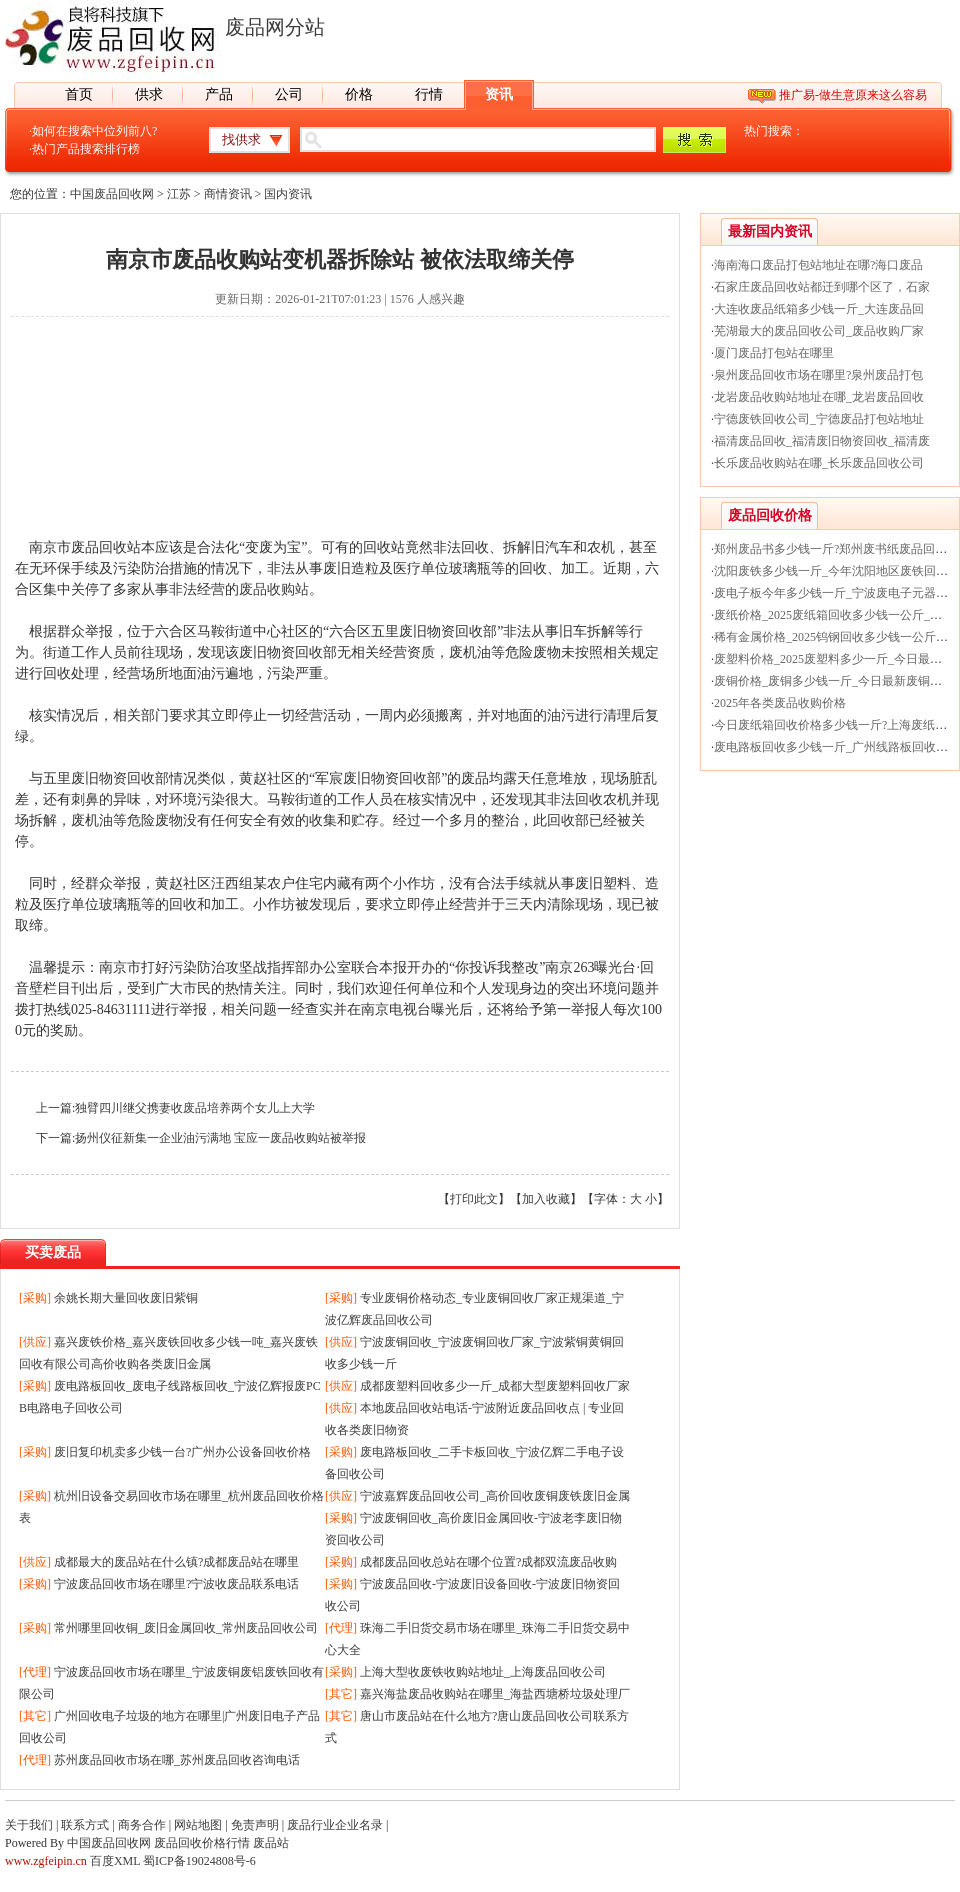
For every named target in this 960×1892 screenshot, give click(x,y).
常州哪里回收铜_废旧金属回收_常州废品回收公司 (186, 1628)
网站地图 (198, 1825)
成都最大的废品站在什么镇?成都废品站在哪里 (176, 1562)
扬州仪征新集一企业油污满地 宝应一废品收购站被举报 (220, 1138)
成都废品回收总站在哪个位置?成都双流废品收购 (488, 1562)
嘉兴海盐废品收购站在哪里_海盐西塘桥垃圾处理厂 (495, 1694)
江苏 (179, 194)
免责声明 (255, 1825)
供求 (149, 94)
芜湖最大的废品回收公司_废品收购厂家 (819, 331)
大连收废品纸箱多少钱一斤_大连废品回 (819, 309)
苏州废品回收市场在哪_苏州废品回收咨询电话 (177, 1760)
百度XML (115, 1861)
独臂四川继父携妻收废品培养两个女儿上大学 (195, 1108)
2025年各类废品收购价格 (780, 703)
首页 (79, 94)
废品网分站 (275, 27)
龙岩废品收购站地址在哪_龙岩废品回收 (819, 397)
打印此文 (474, 1199)
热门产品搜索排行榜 (86, 149)
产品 (219, 94)
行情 (429, 94)
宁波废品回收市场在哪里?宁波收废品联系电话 (176, 1584)
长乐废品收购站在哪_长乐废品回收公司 (819, 463)
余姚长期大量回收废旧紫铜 (126, 1298)
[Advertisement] (325, 437)
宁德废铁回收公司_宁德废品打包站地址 (819, 419)
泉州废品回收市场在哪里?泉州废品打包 (818, 375)
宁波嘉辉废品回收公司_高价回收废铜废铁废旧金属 (495, 1496)
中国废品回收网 (112, 194)
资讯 (499, 94)
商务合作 (142, 1825)
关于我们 (29, 1825)
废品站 (271, 1843)
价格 (359, 94)
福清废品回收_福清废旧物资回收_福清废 (822, 441)
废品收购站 (274, 589)
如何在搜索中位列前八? (94, 131)
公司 (289, 94)
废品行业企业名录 (335, 1825)
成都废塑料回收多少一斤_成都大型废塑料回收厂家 (495, 1386)
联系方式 (85, 1825)
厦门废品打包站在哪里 (774, 353)
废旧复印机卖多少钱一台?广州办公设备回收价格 (182, 1452)
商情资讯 (228, 194)
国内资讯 (288, 194)
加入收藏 (546, 1199)
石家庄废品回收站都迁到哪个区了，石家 (822, 287)
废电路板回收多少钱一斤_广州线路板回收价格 (837, 747)
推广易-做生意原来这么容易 (853, 95)
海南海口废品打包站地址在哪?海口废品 (818, 265)
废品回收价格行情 (202, 1843)
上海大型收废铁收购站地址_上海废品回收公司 (483, 1672)
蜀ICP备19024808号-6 (199, 1861)
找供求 (241, 139)
